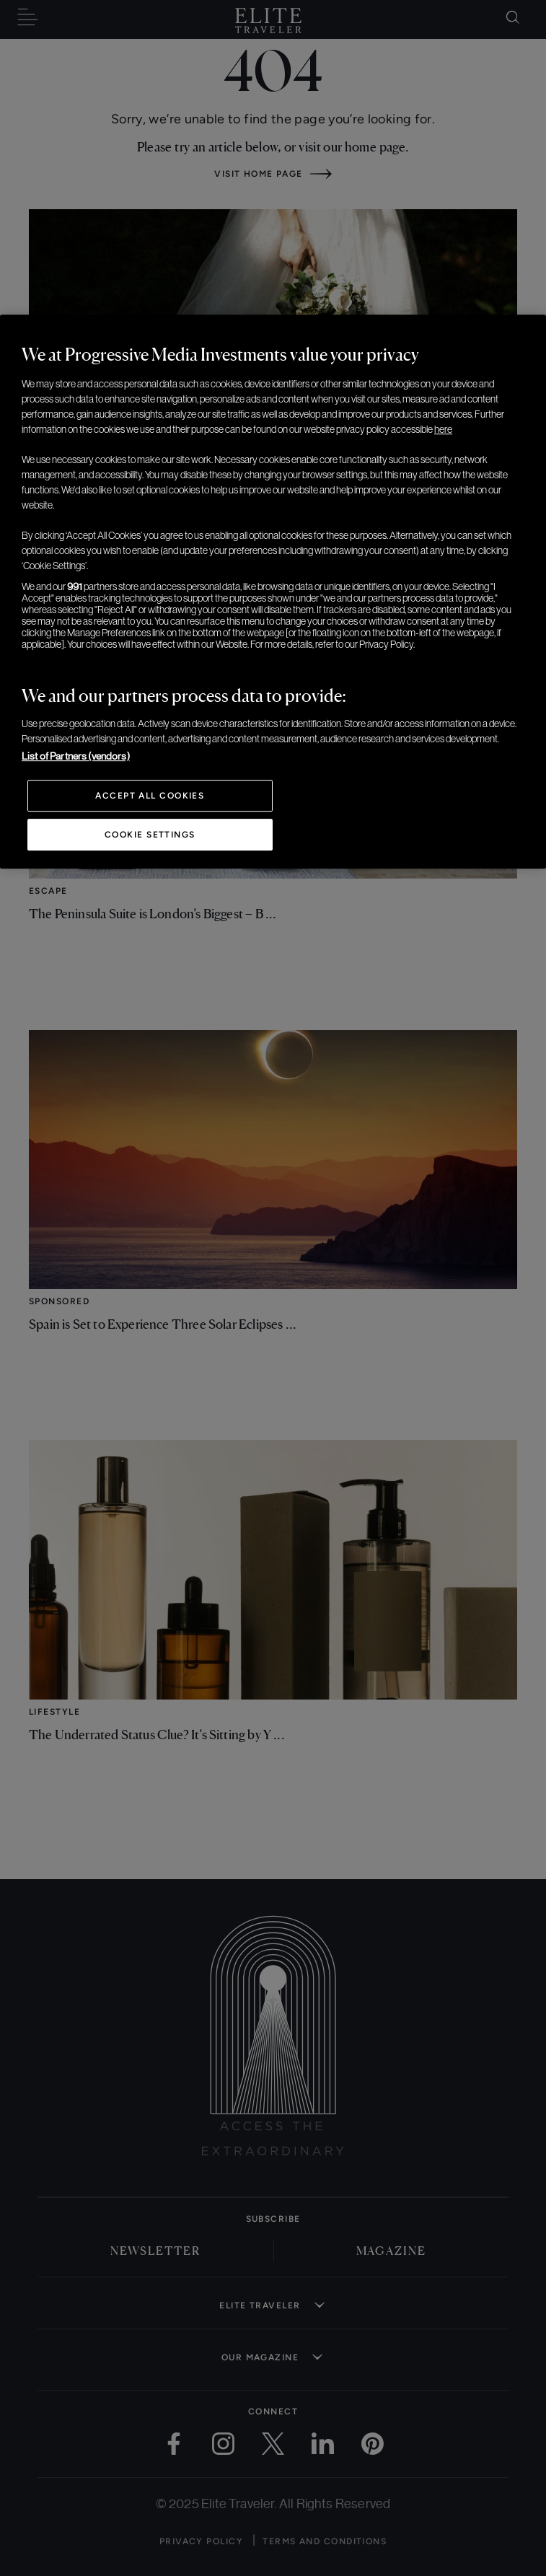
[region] (273, 592)
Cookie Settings (150, 835)
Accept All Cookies (149, 796)
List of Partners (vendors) (76, 756)
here (443, 429)
